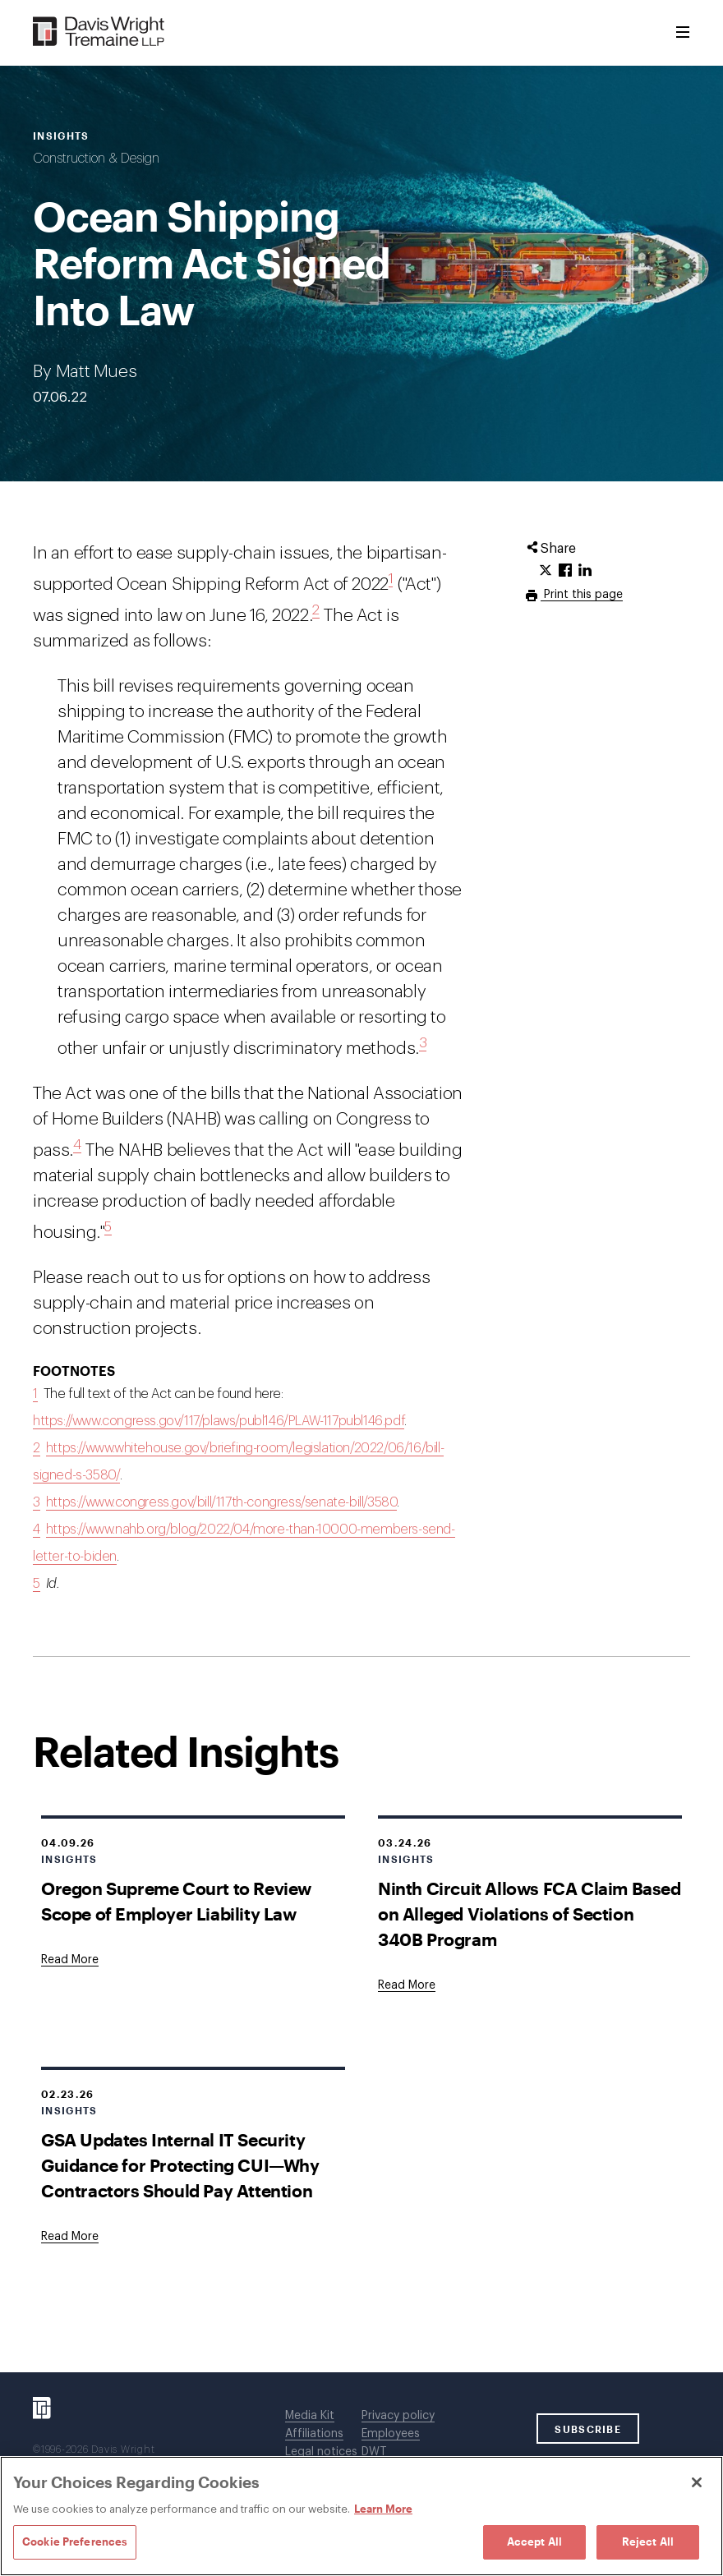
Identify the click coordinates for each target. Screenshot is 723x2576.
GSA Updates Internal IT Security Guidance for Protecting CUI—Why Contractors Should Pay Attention (180, 2165)
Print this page (582, 594)
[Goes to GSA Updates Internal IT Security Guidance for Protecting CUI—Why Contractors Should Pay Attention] (70, 2237)
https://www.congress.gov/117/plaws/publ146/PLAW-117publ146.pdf (218, 1421)
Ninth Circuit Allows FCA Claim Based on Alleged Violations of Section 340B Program (529, 1913)
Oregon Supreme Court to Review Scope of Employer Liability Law (176, 1901)
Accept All (534, 2541)
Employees (391, 2434)
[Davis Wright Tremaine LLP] (99, 32)
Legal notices (321, 2452)
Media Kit (309, 2416)
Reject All (648, 2541)
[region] (361, 2516)
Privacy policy (398, 2416)
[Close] (697, 2482)
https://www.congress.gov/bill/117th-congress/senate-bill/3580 (222, 1502)
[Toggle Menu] (682, 33)
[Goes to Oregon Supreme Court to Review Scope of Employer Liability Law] (70, 1960)
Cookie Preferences (74, 2541)
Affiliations (314, 2434)
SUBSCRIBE (588, 2429)
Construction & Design (96, 158)
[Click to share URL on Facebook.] (565, 571)
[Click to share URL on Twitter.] (545, 571)
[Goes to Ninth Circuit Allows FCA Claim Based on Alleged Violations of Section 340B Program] (406, 1985)
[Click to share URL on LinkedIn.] (585, 571)
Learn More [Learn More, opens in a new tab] (383, 2508)
